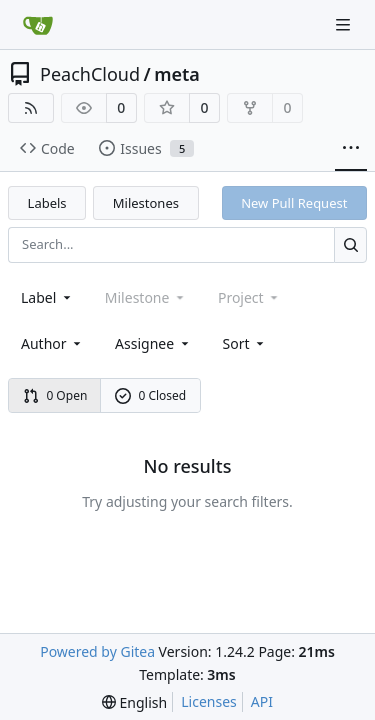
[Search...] (350, 244)
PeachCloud (90, 74)
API (262, 701)
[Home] (38, 25)
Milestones (146, 203)
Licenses (209, 701)
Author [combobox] (52, 343)
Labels (47, 203)
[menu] (245, 343)
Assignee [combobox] (153, 343)
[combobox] (47, 297)
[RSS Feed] (31, 108)
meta (177, 74)
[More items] (351, 149)
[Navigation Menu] (345, 24)
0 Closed (151, 395)
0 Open (55, 395)
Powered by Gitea (97, 651)
